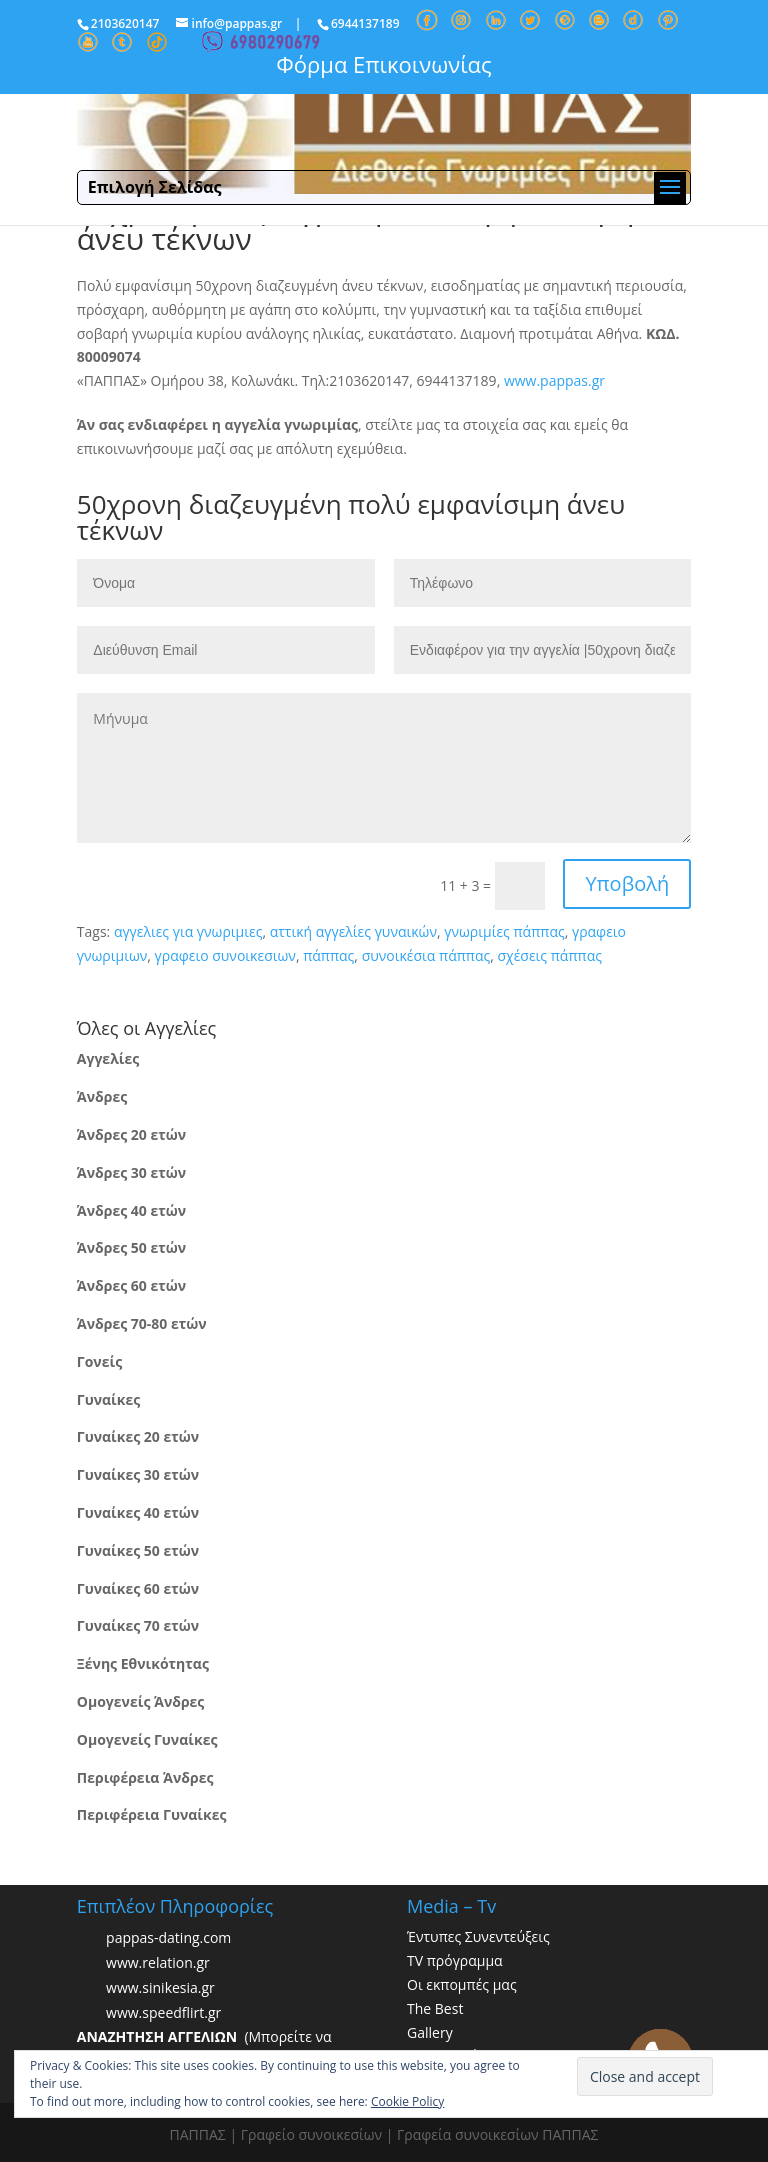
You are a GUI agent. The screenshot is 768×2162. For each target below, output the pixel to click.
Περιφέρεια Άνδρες (145, 1777)
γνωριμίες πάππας (504, 931)
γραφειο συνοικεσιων (225, 955)
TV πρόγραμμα (455, 1960)
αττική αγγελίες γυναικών (353, 931)
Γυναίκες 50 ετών (138, 1550)
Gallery (430, 2032)
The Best (435, 2008)
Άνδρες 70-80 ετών (142, 1323)
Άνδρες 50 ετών (131, 1247)
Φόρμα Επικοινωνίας (383, 64)
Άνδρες (102, 1096)
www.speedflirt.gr (163, 2013)
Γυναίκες (108, 1399)
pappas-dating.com (168, 1938)
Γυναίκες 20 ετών (138, 1436)
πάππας (328, 955)
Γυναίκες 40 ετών (138, 1512)
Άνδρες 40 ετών (131, 1210)
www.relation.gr (158, 1963)
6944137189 (365, 23)
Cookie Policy (407, 2101)
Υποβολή (627, 883)
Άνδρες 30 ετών (131, 1172)
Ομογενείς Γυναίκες (147, 1739)
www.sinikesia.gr (160, 1988)
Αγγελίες (108, 1058)
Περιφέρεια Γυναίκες (152, 1814)
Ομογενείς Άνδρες (141, 1701)
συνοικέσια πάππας (426, 955)
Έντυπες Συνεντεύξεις (478, 1936)
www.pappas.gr (554, 380)
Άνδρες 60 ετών (131, 1285)
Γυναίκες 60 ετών (138, 1588)
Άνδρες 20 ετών (131, 1134)
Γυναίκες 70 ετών (138, 1625)
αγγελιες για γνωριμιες (188, 931)
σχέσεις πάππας (549, 955)
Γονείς (99, 1361)
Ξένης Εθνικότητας (143, 1663)
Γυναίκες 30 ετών (138, 1474)
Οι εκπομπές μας (462, 1984)
